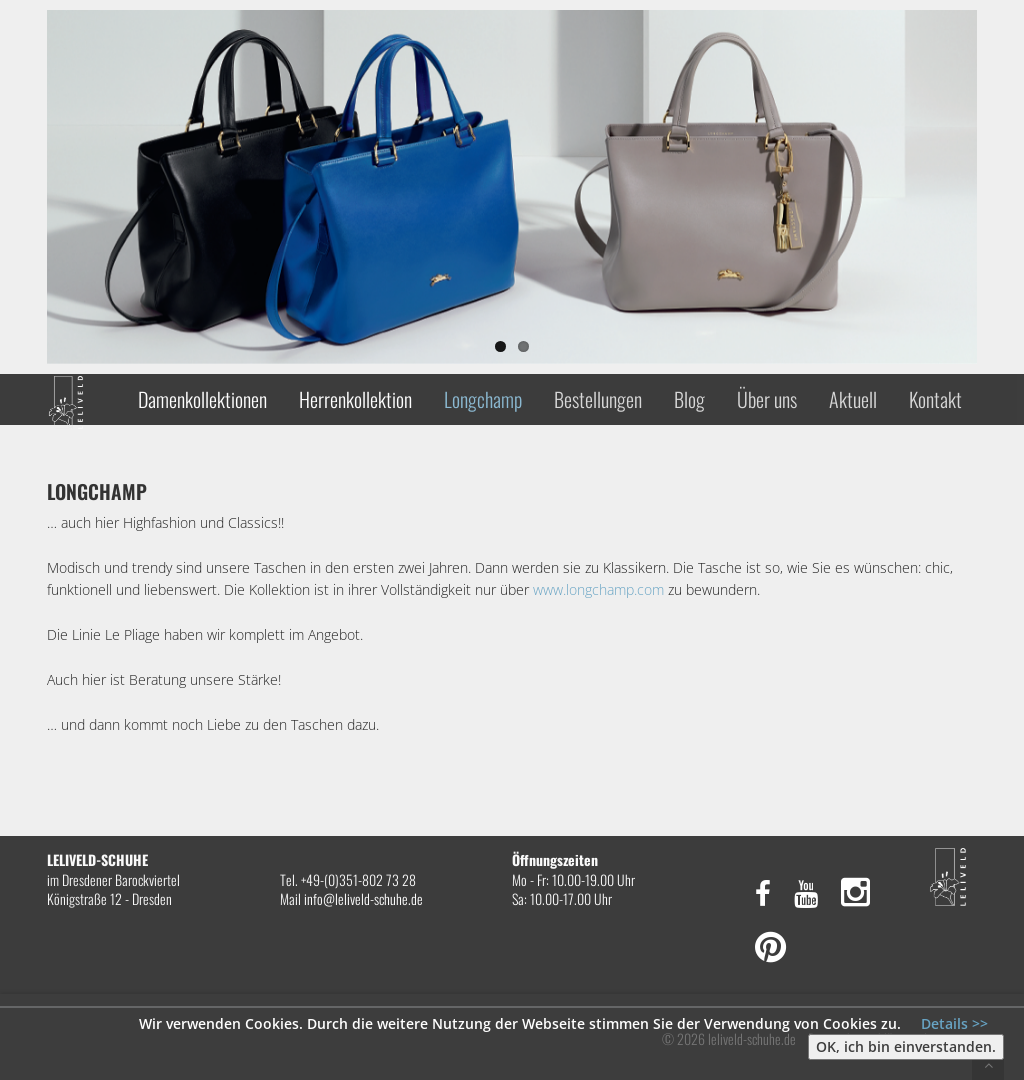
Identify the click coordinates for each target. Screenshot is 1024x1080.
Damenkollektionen (202, 399)
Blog (689, 399)
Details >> (954, 1023)
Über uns (767, 399)
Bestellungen (598, 399)
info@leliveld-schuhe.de (363, 898)
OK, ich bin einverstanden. (906, 1046)
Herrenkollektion (355, 399)
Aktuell (853, 399)
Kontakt (935, 399)
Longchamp (483, 399)
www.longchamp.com (600, 589)
